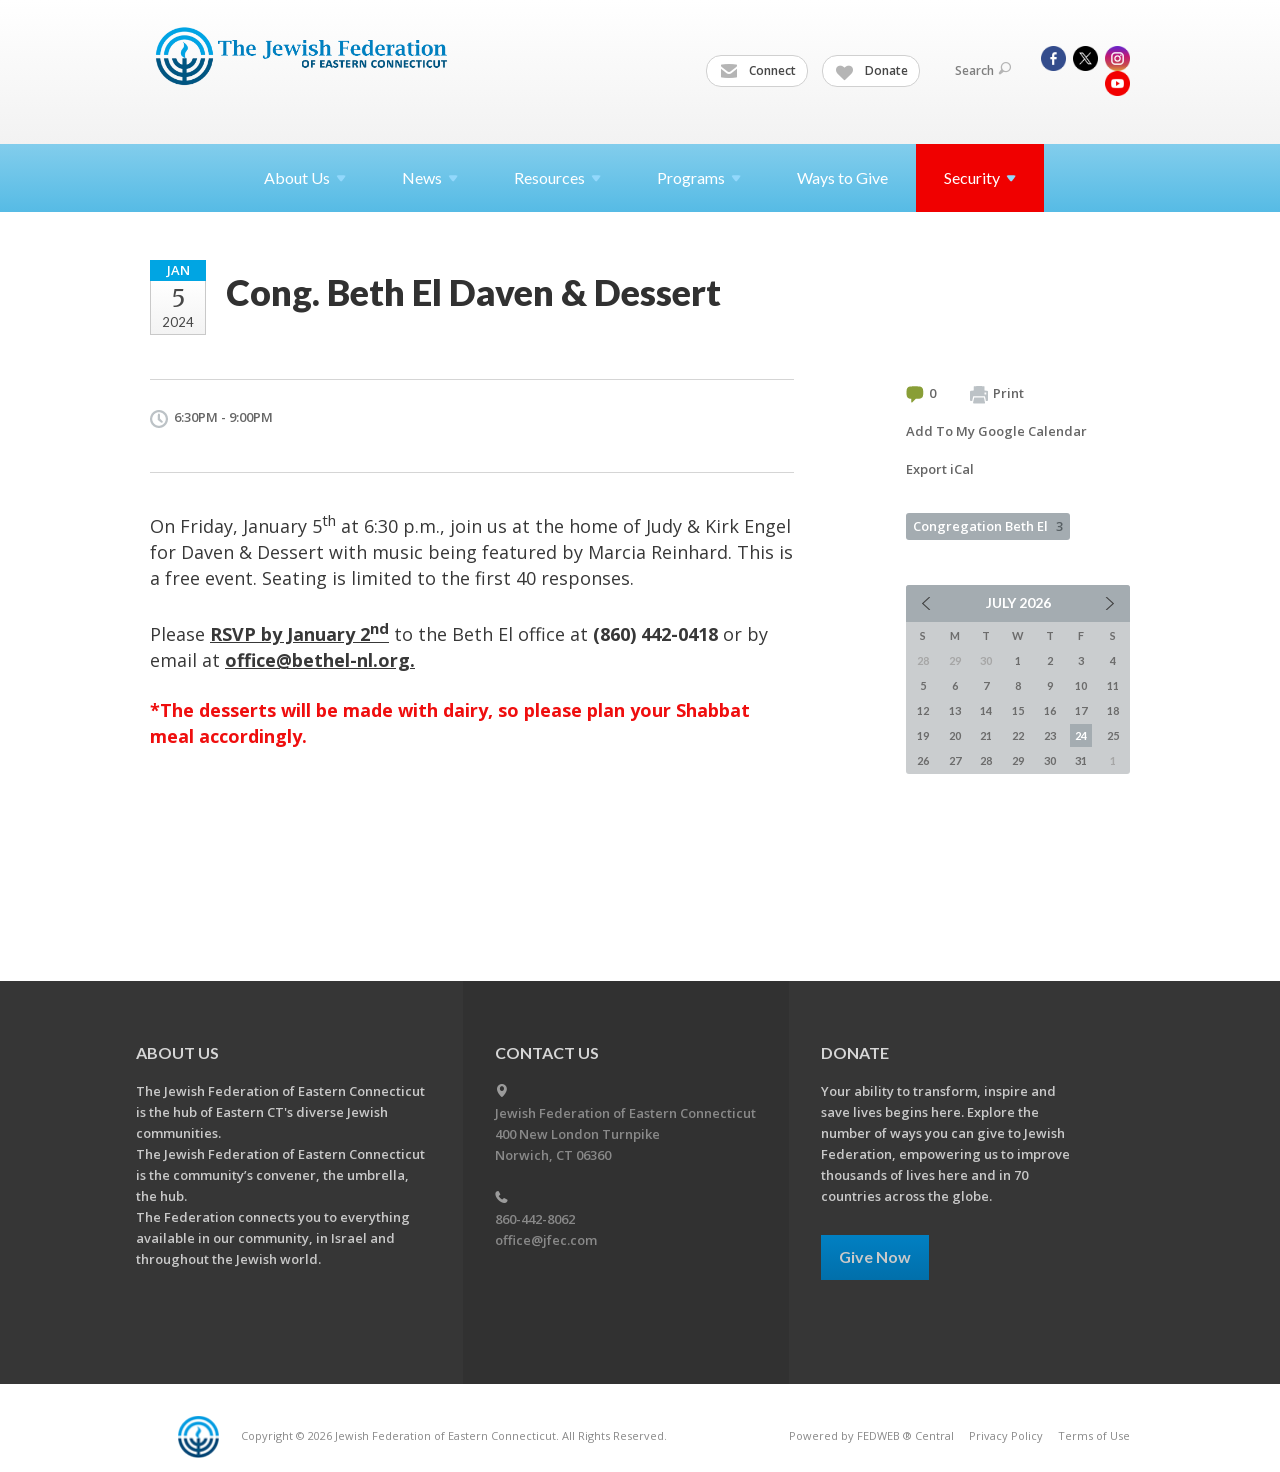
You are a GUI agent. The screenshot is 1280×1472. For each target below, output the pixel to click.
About (305, 177)
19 (923, 735)
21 (986, 735)
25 (1113, 735)
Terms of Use (1094, 1435)
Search (983, 70)
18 (1113, 710)
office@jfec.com (546, 1240)
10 (1081, 685)
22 (1018, 735)
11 (1113, 685)
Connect (758, 71)
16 (1050, 710)
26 (923, 760)
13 (955, 710)
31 (1081, 760)
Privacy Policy (1006, 1435)
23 (1050, 735)
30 (1050, 760)
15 (1018, 710)
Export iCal (940, 469)
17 (1081, 710)
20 (955, 735)
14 (986, 710)
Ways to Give (842, 177)
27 (955, 760)
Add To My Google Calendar (996, 431)
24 (1081, 735)
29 (1018, 760)
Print (997, 394)
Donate (872, 71)
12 (923, 710)
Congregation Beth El (988, 526)
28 (986, 760)
